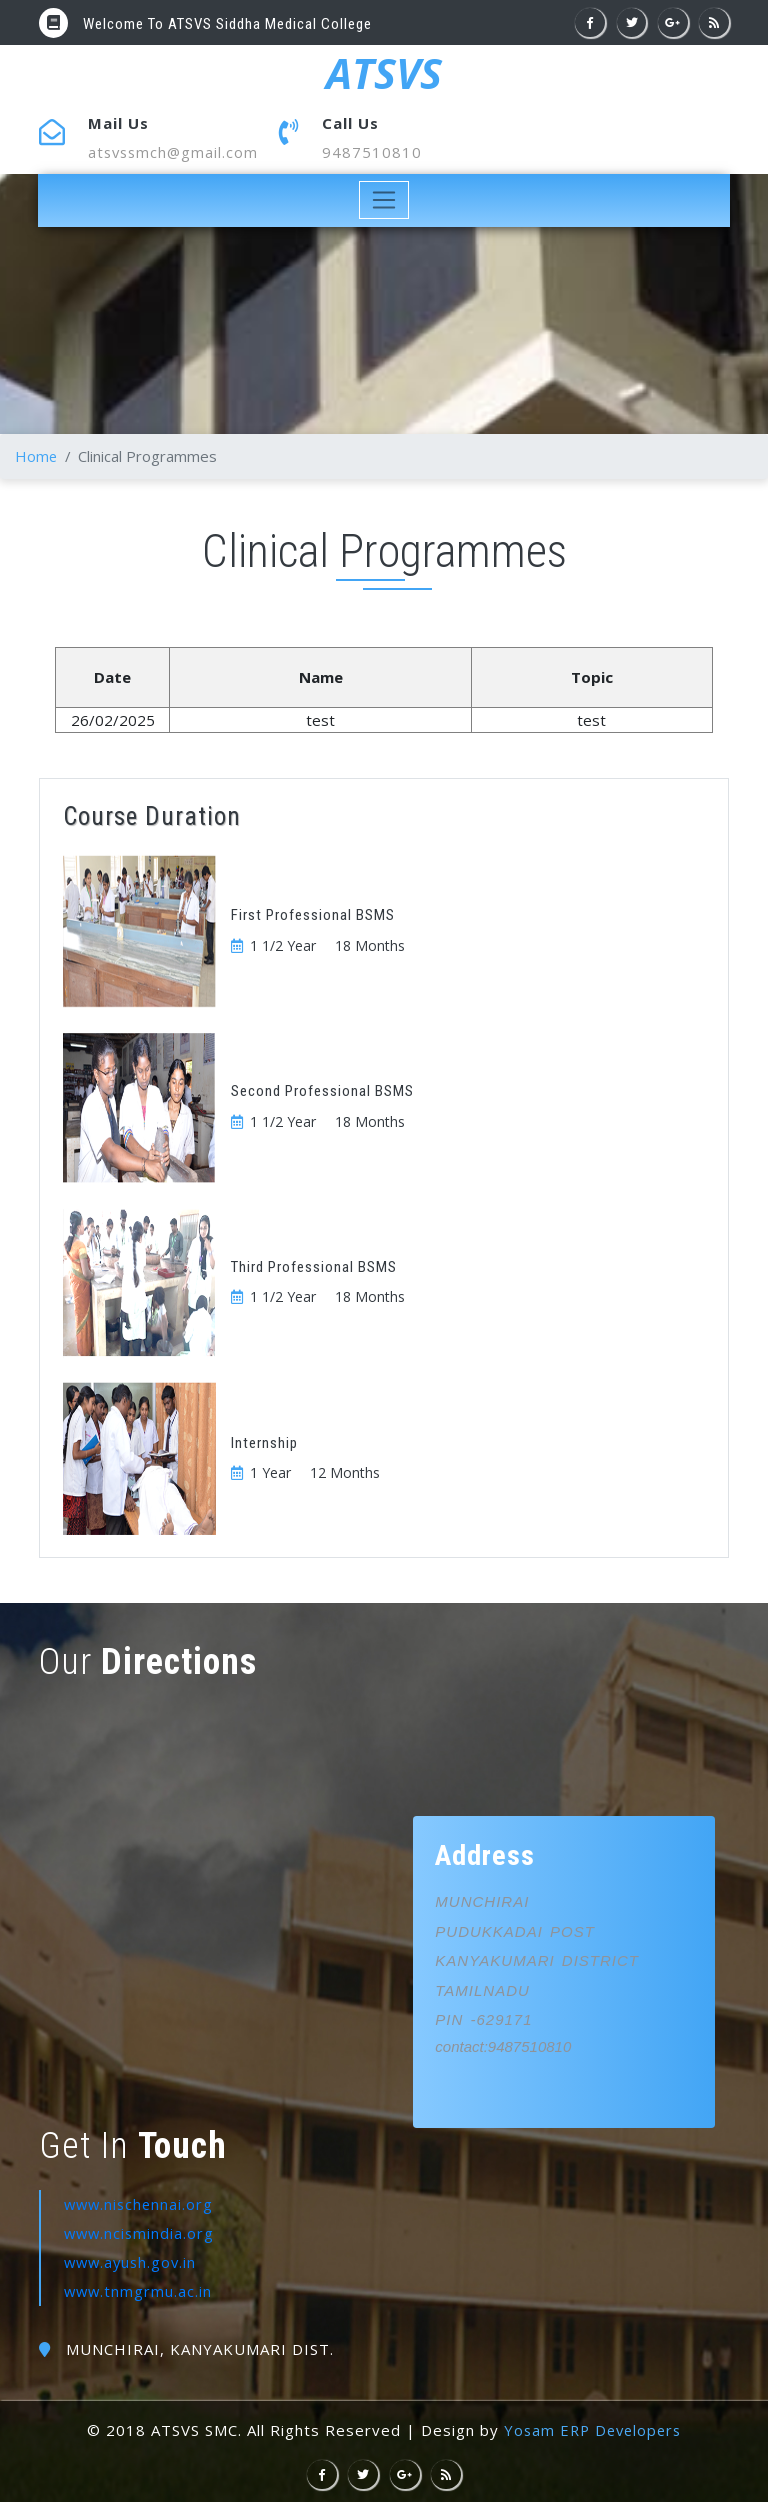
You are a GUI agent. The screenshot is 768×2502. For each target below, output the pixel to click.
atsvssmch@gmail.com (175, 152)
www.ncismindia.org (141, 2233)
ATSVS (384, 74)
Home (36, 456)
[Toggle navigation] (384, 201)
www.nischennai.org (141, 2204)
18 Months (370, 945)
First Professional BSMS (313, 915)
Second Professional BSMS (322, 1091)
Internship (264, 1443)
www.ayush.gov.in (133, 2261)
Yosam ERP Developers (592, 2428)
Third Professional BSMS (314, 1267)
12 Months (345, 1472)
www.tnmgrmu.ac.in (139, 2290)
